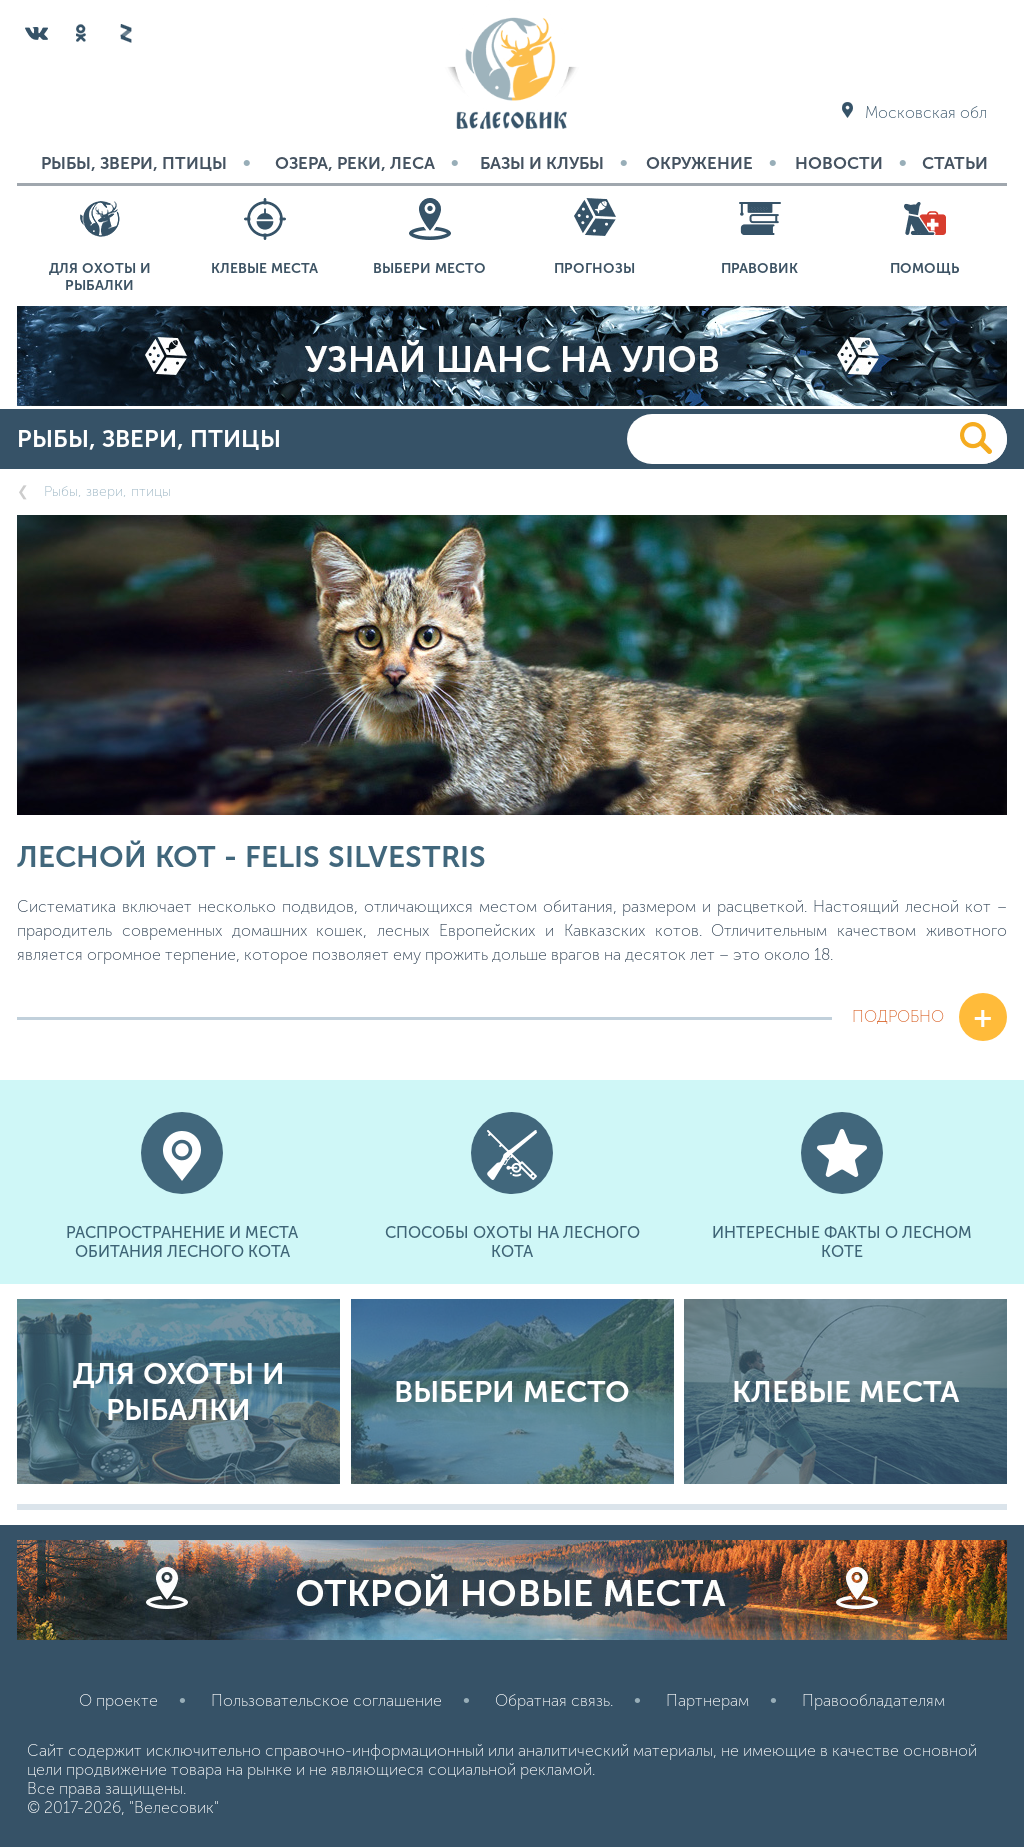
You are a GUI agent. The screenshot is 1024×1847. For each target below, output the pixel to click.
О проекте (118, 1700)
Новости (839, 163)
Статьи (955, 163)
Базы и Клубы (542, 163)
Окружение (699, 163)
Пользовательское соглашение (326, 1700)
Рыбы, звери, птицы (134, 163)
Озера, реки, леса (355, 163)
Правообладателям (873, 1700)
